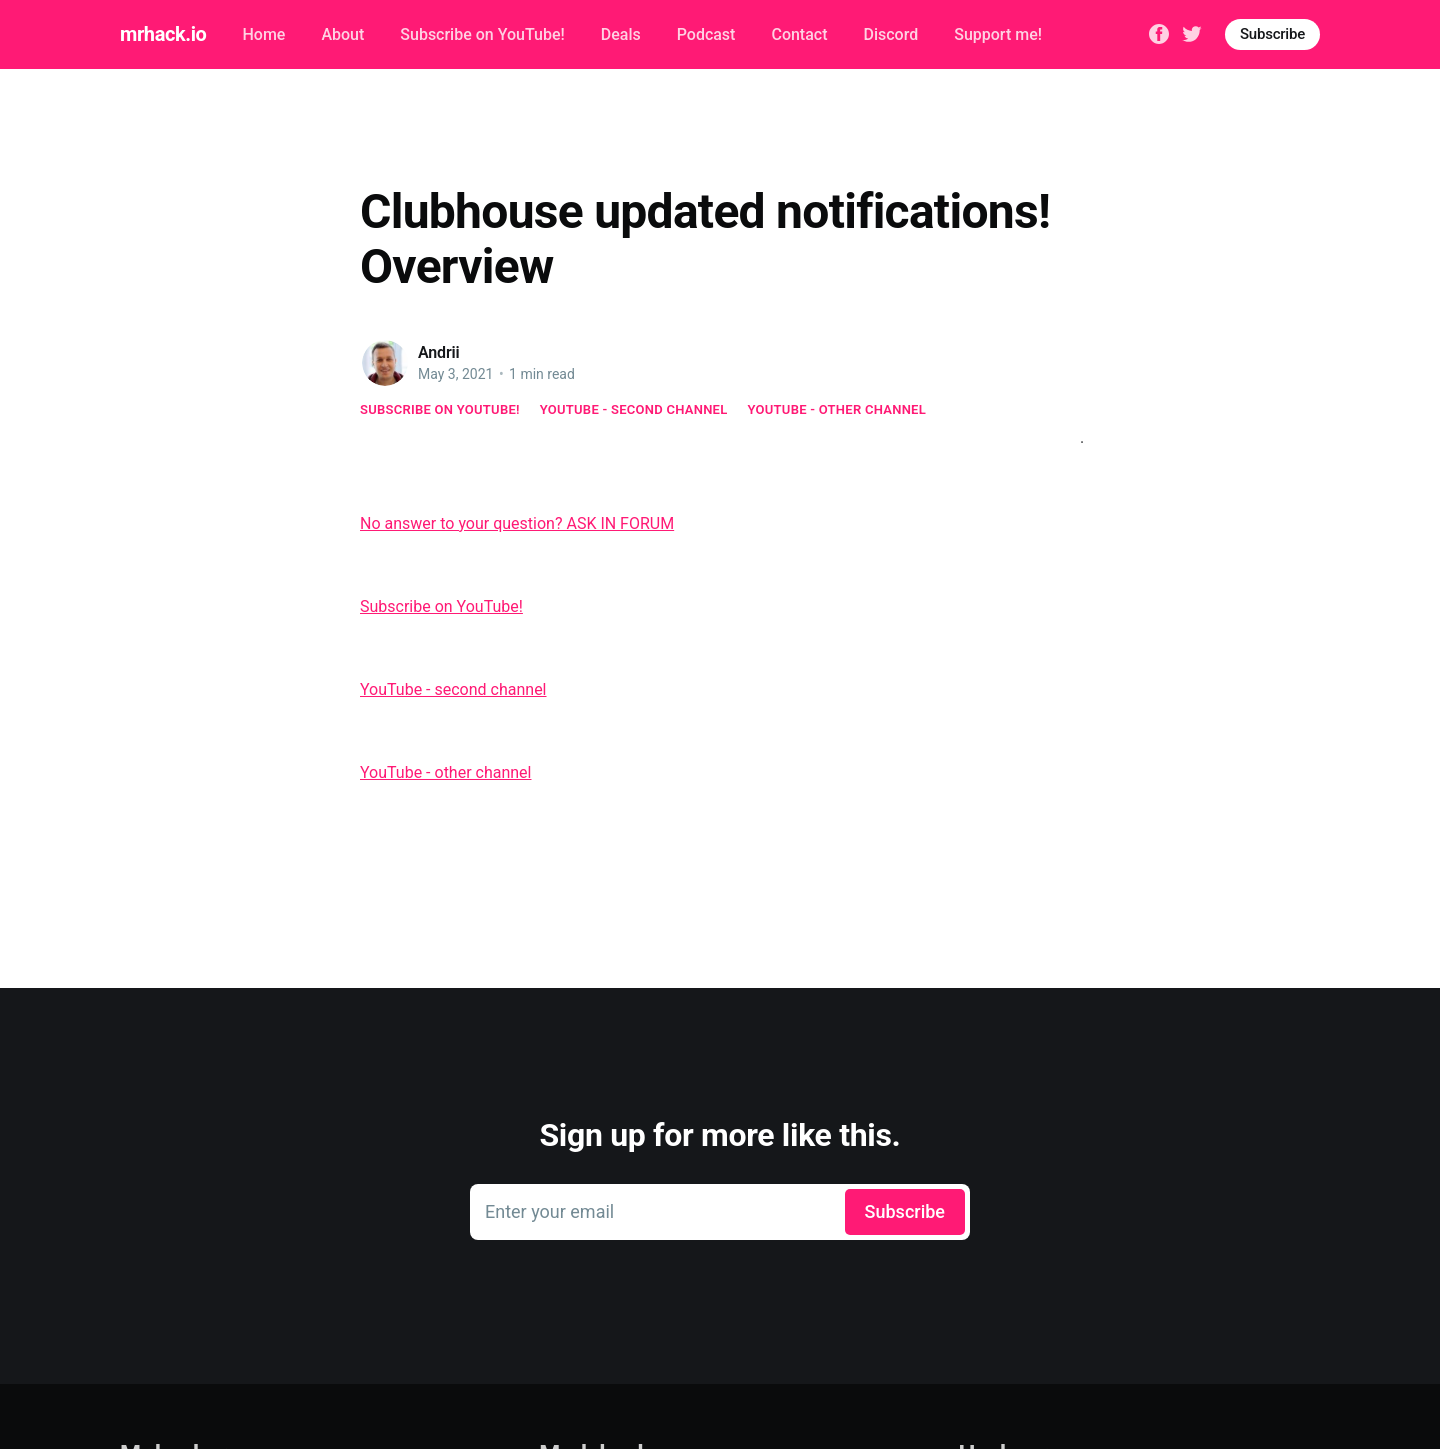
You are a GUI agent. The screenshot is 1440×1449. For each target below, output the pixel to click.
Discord (891, 34)
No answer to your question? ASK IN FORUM (517, 523)
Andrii (439, 352)
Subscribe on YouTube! (482, 34)
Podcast (706, 34)
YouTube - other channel (837, 409)
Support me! (998, 34)
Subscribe (1272, 34)
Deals (621, 34)
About (342, 34)
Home (263, 34)
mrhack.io (163, 34)
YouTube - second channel (634, 409)
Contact (799, 34)
